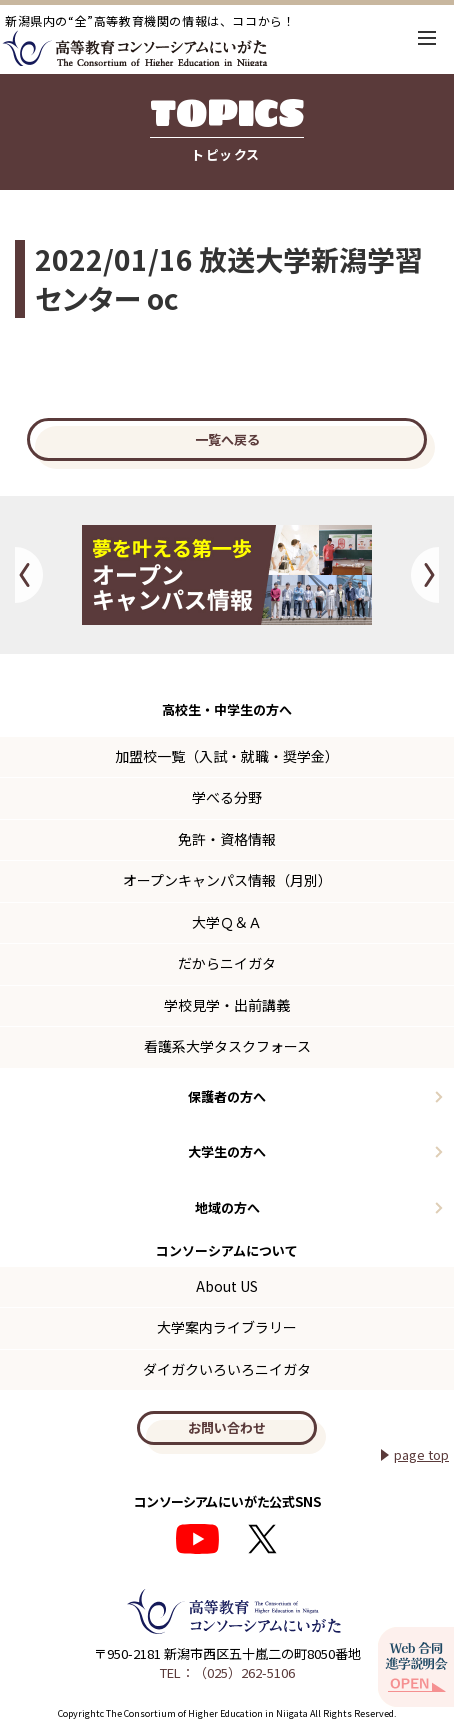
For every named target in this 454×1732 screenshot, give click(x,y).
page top (421, 1454)
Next (425, 575)
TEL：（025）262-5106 (227, 1672)
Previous (29, 575)
